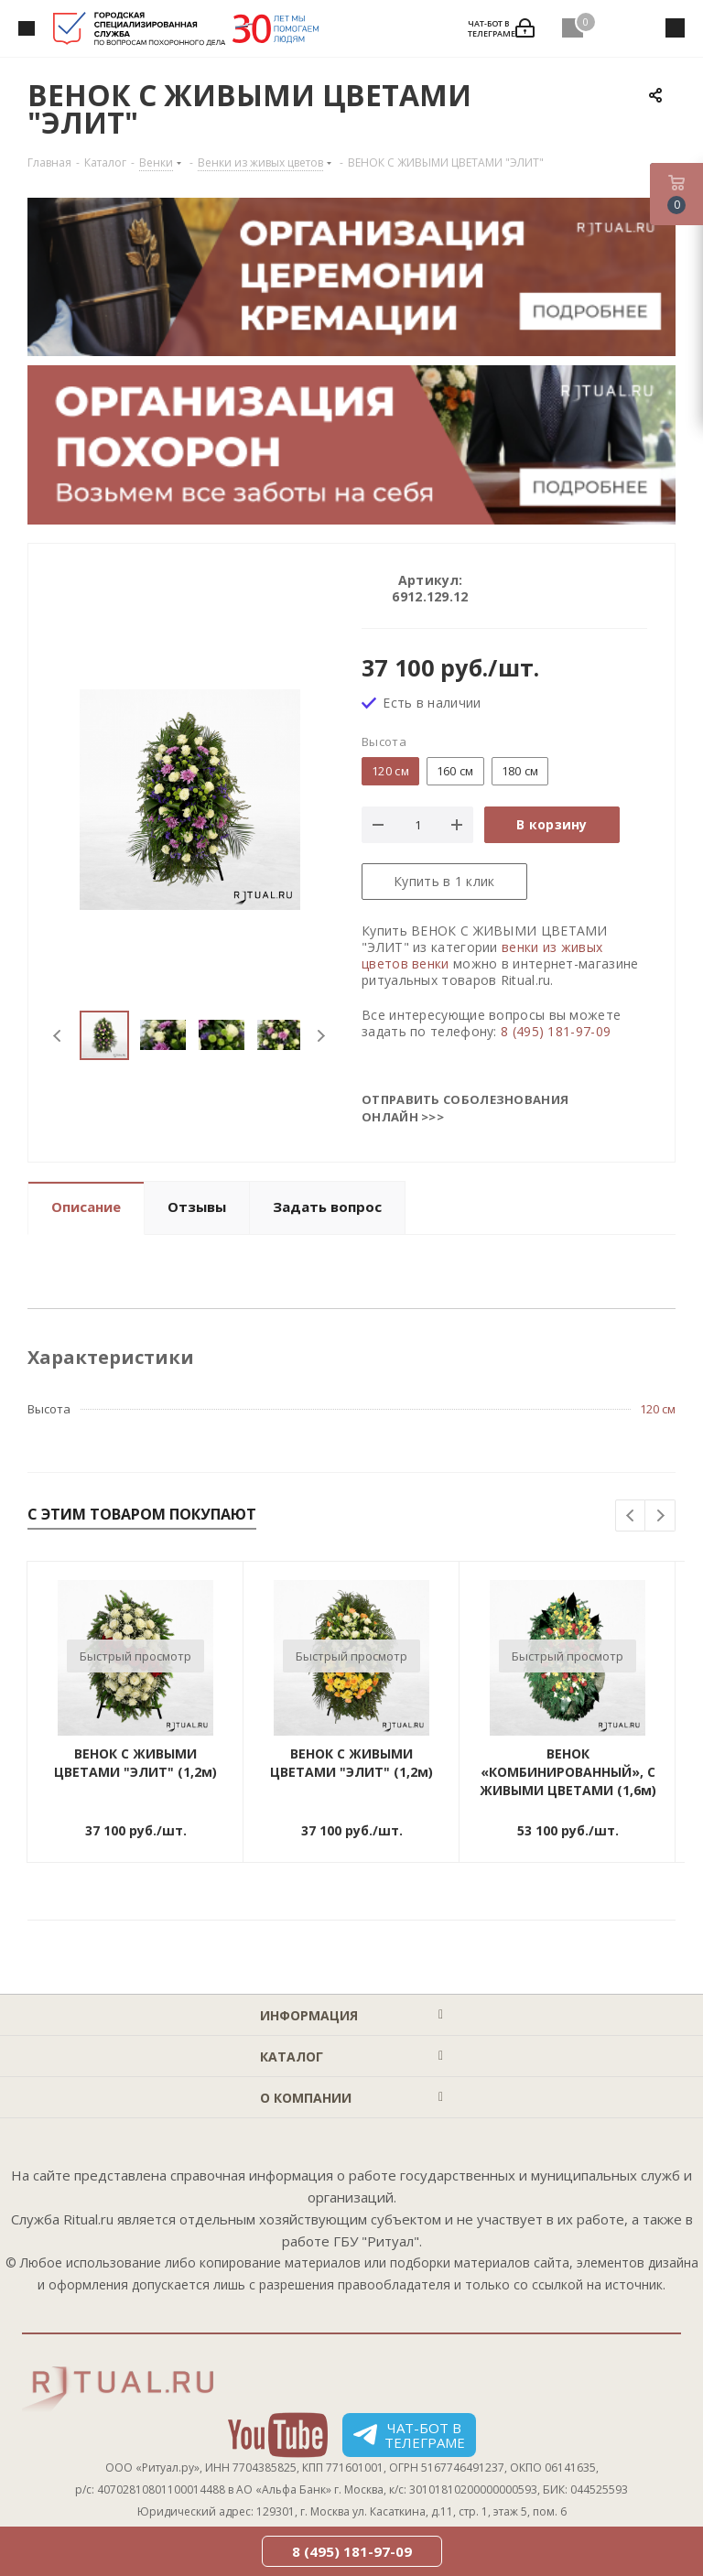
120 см (658, 1409)
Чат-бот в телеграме (409, 2435)
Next (321, 1036)
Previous (58, 1036)
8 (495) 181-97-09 (556, 1031)
